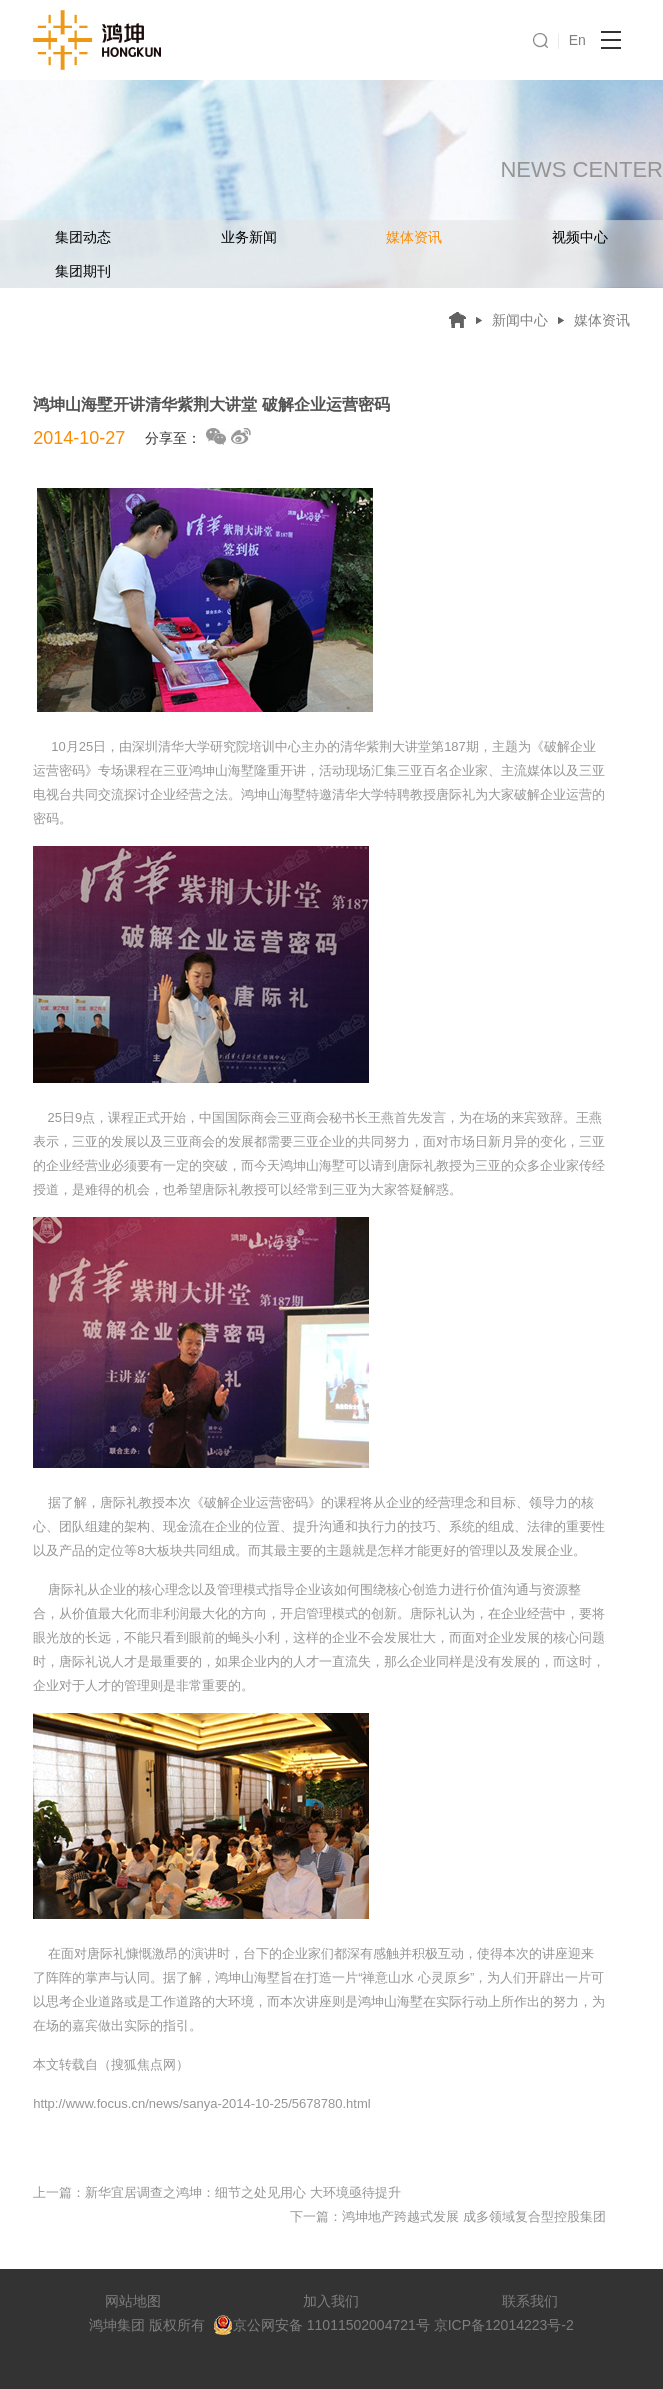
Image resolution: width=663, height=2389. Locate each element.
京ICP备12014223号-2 (504, 2325)
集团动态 (83, 237)
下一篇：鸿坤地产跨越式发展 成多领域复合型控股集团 (448, 2216)
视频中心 (580, 237)
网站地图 (133, 2301)
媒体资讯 (414, 237)
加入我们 (331, 2301)
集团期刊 (83, 271)
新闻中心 (520, 320)
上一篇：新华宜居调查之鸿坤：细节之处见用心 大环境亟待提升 (217, 2192)
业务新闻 (249, 237)
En (577, 40)
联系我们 (530, 2301)
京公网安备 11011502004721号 (321, 2325)
